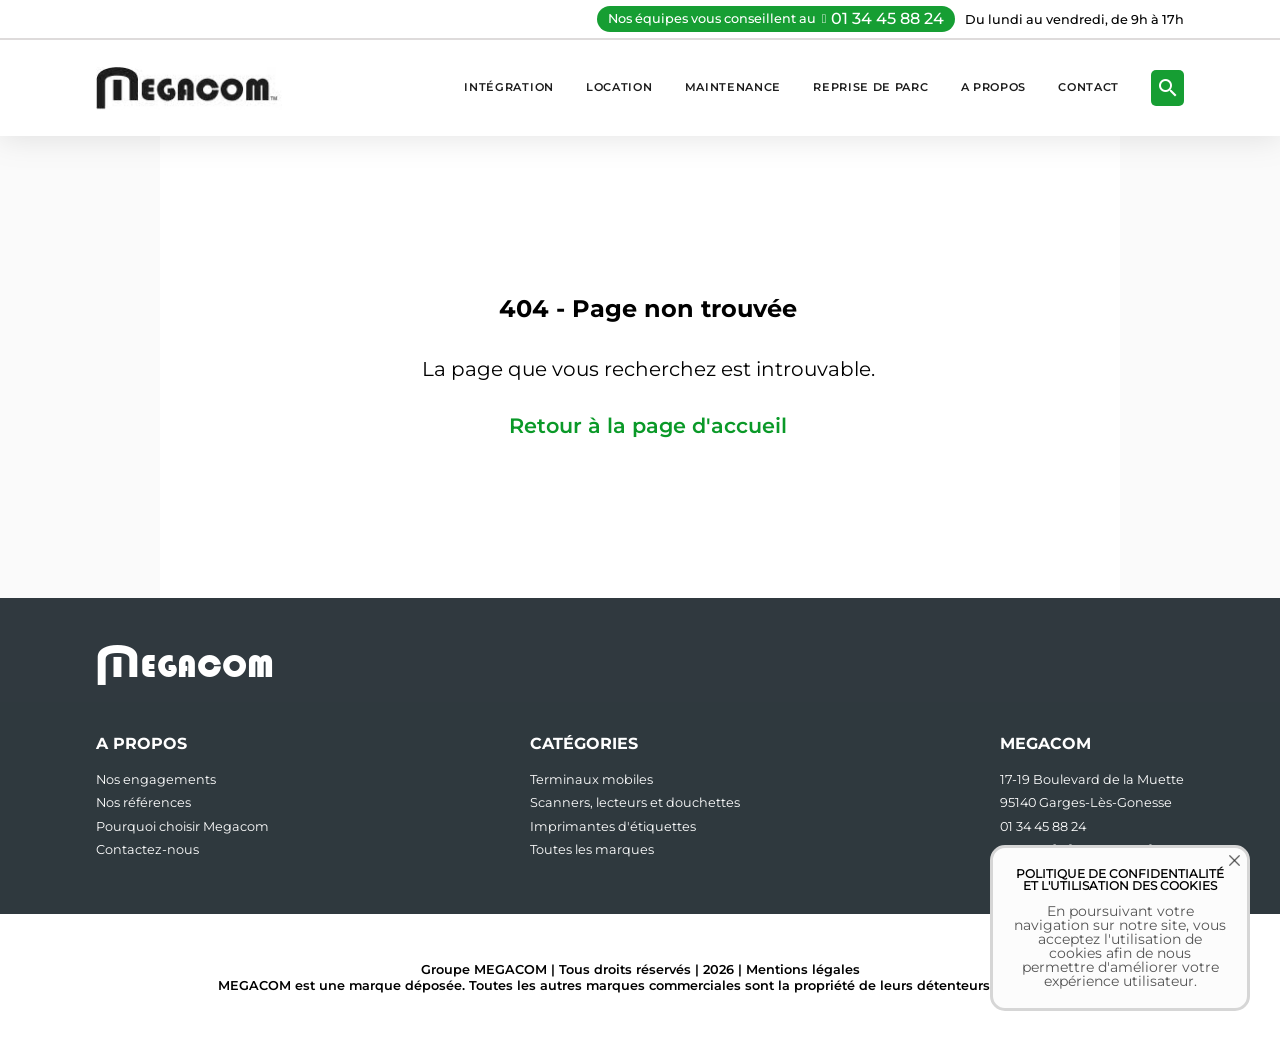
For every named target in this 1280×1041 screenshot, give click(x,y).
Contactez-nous (147, 849)
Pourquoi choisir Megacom (182, 826)
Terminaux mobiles (591, 779)
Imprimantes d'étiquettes (613, 826)
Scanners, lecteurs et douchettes (635, 802)
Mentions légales (803, 969)
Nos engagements (156, 779)
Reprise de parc (870, 87)
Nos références (143, 802)
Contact (1088, 87)
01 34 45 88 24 (887, 18)
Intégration (509, 87)
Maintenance (733, 87)
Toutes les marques (592, 849)
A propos (994, 87)
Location (619, 87)
